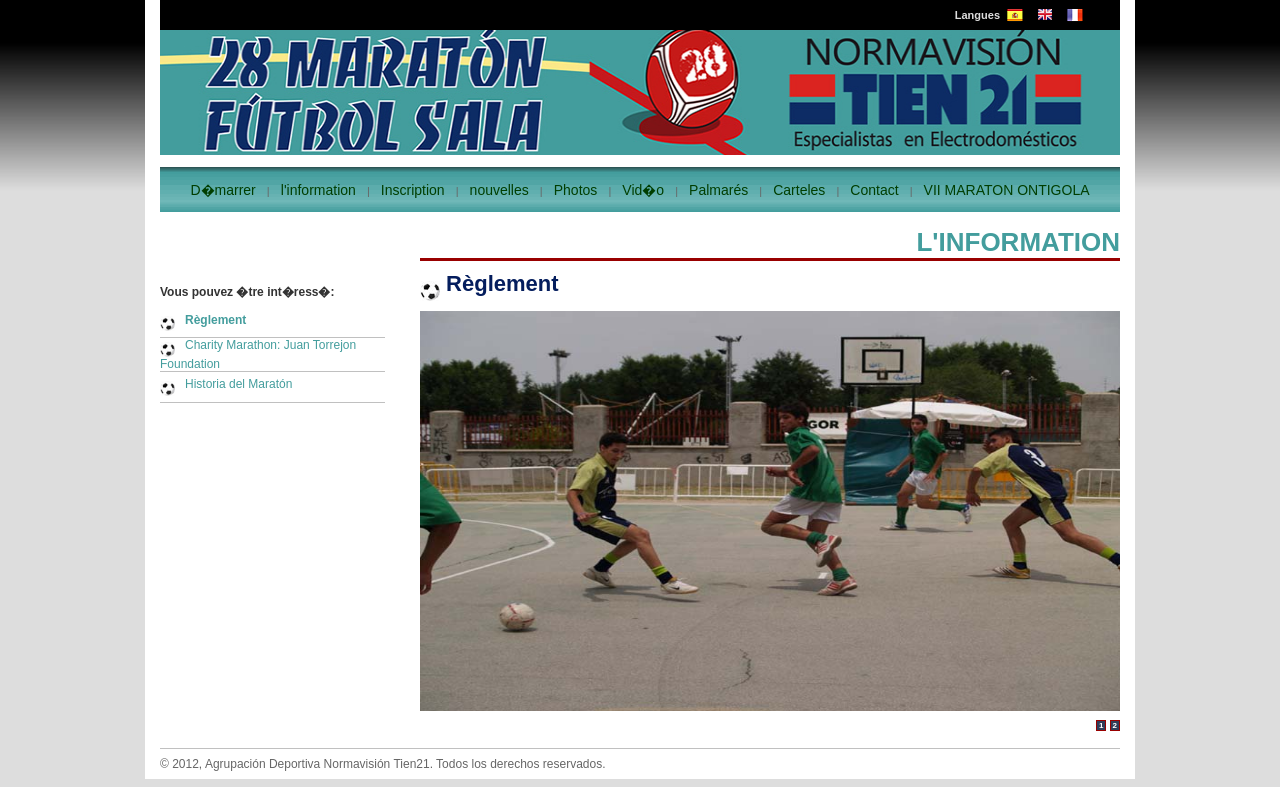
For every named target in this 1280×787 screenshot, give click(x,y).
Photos (576, 190)
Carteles (799, 190)
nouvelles (499, 190)
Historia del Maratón (238, 384)
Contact (874, 190)
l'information (318, 190)
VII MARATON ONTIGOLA (1007, 190)
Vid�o (643, 190)
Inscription (413, 190)
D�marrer (222, 190)
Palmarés (718, 190)
